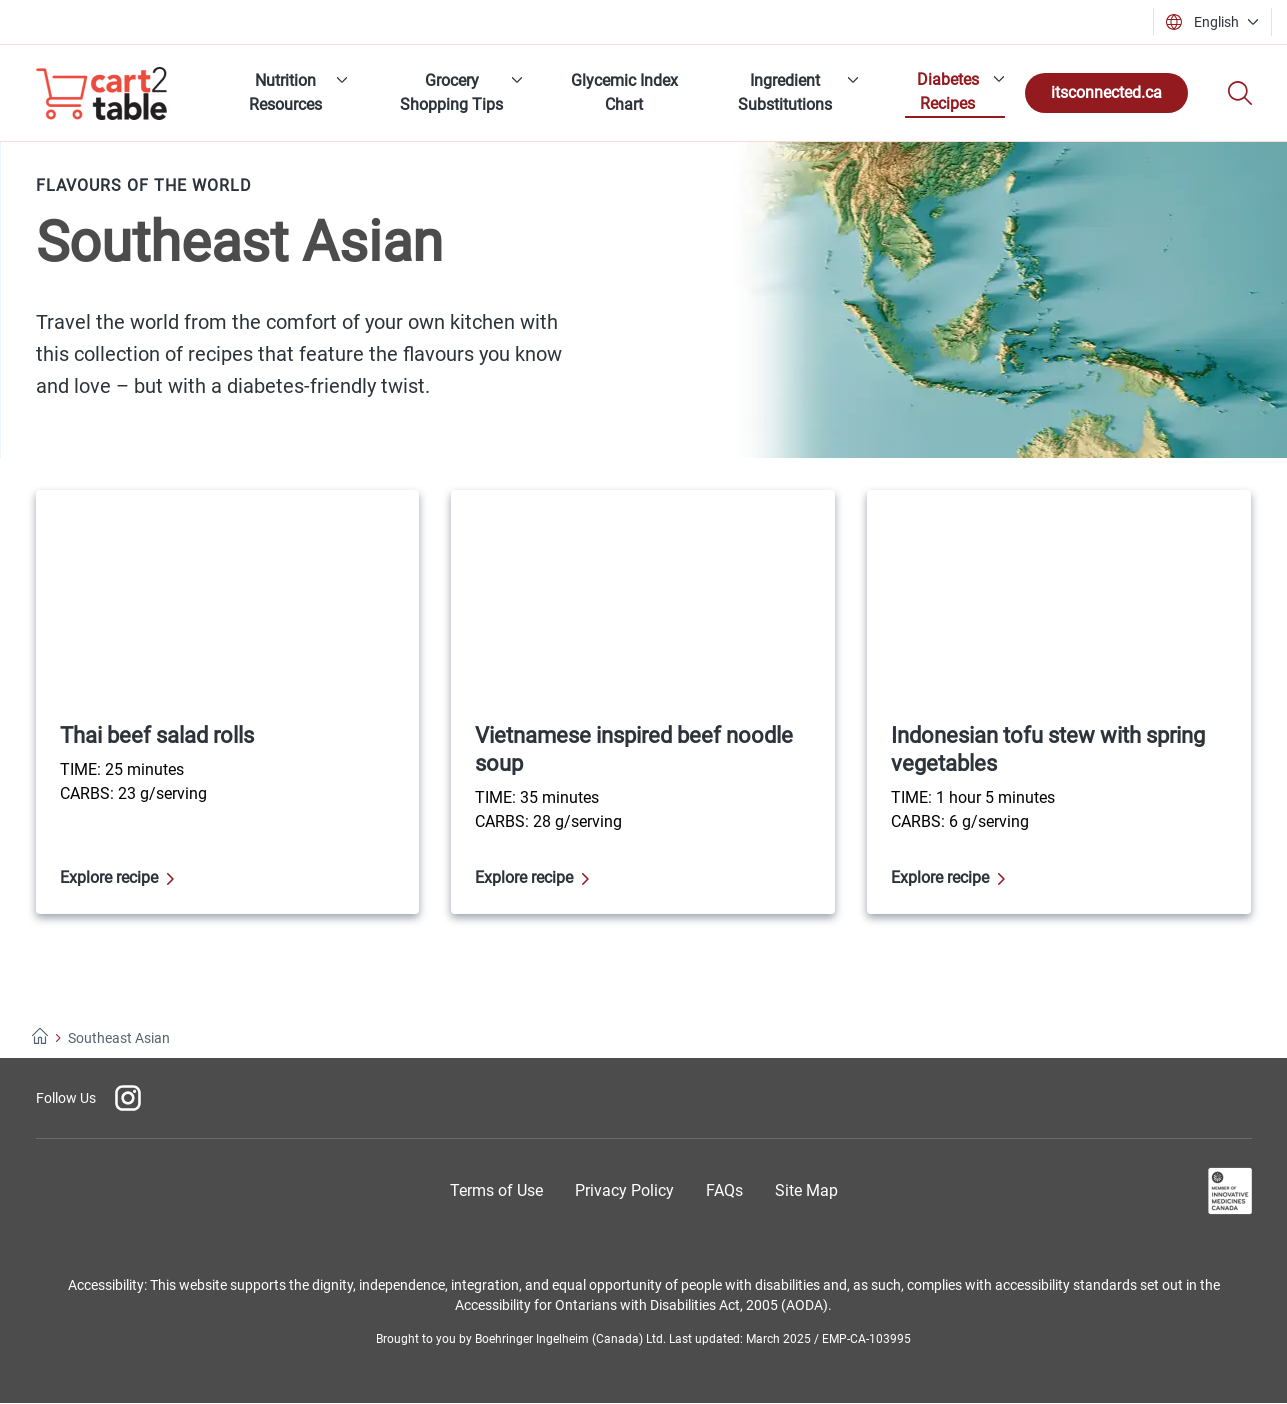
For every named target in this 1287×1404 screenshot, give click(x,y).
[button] (1218, 22)
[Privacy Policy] (624, 1190)
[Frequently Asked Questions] (724, 1190)
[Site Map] (806, 1190)
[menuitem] (293, 93)
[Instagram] (128, 1098)
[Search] (1240, 93)
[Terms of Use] (496, 1190)
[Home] (40, 1038)
